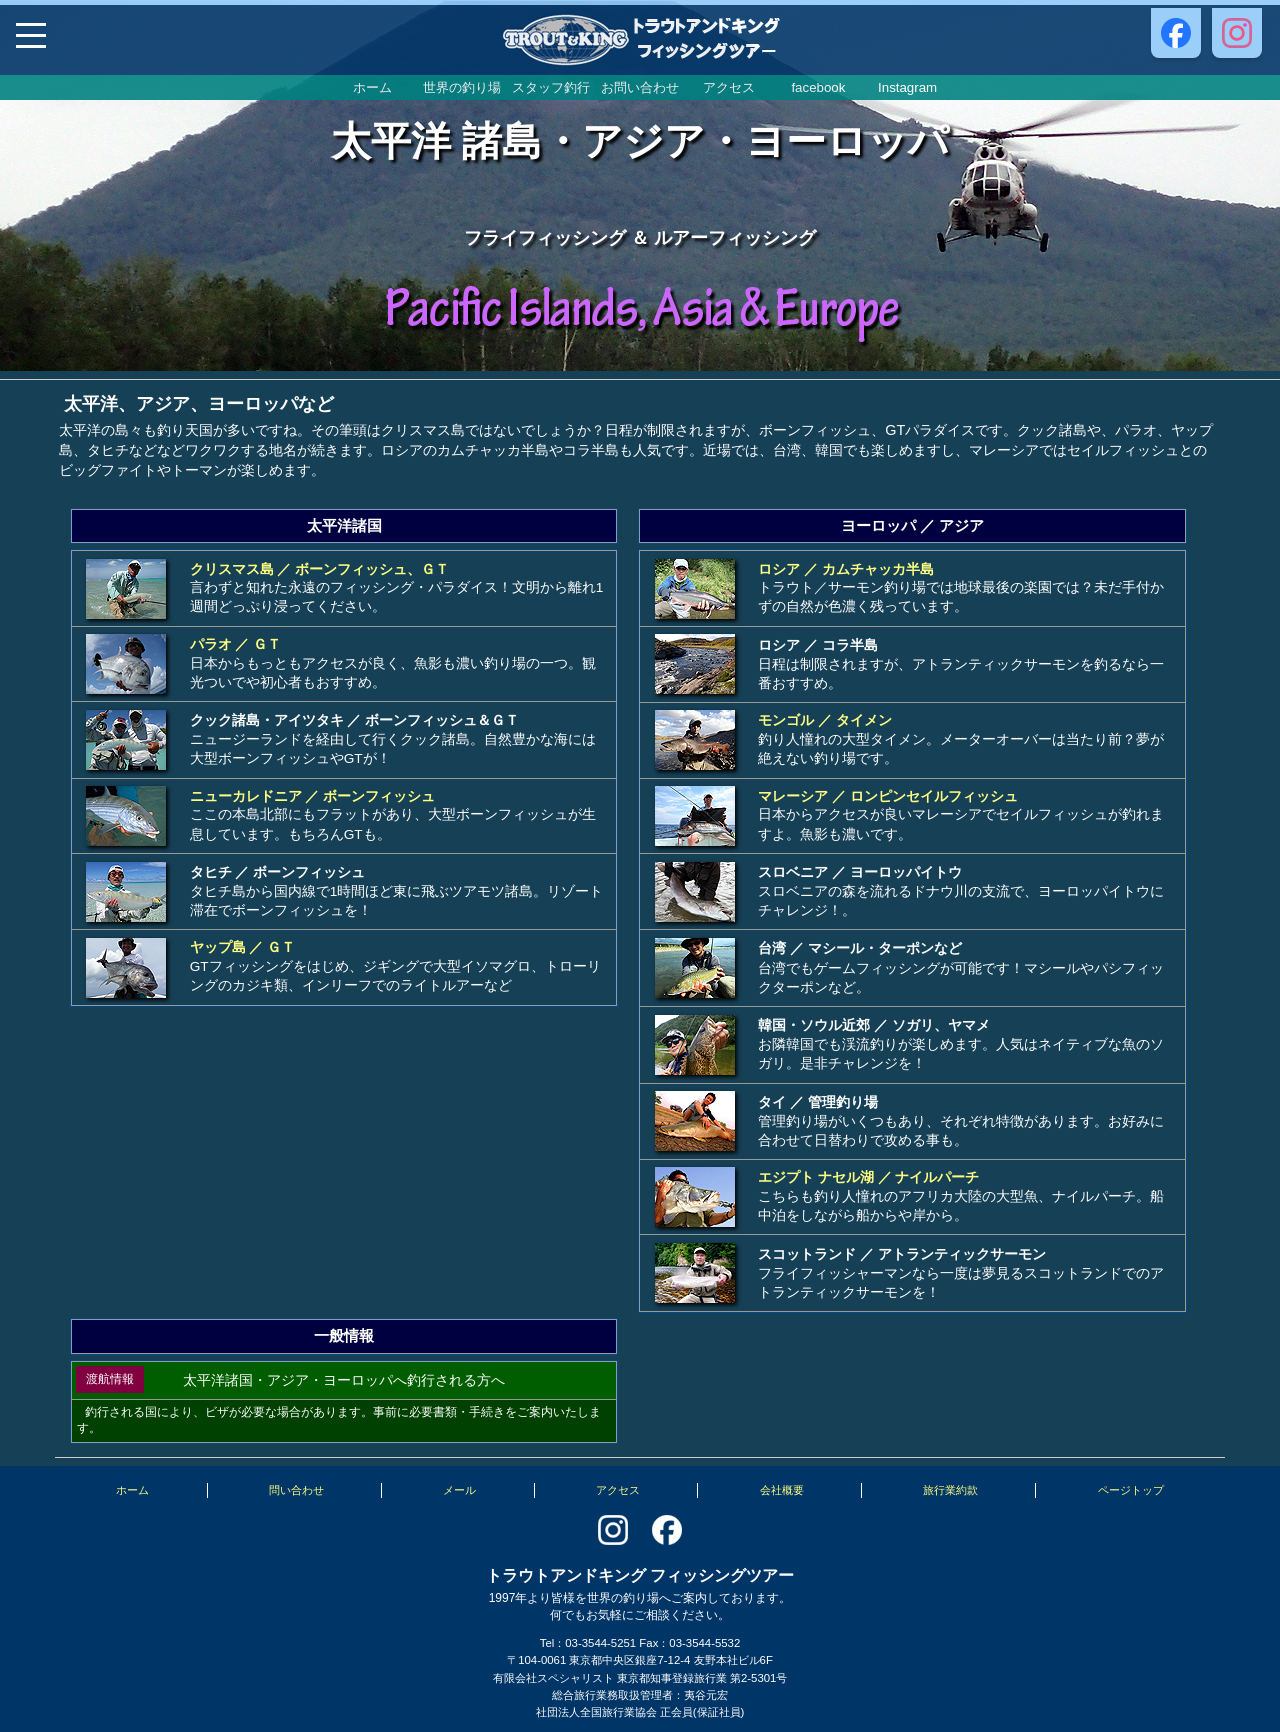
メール (459, 1490)
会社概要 (782, 1490)
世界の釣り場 (462, 87)
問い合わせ (296, 1490)
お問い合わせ (640, 87)
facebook (818, 87)
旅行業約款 (950, 1490)
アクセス (729, 87)
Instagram (907, 87)
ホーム (372, 87)
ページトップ (1131, 1490)
